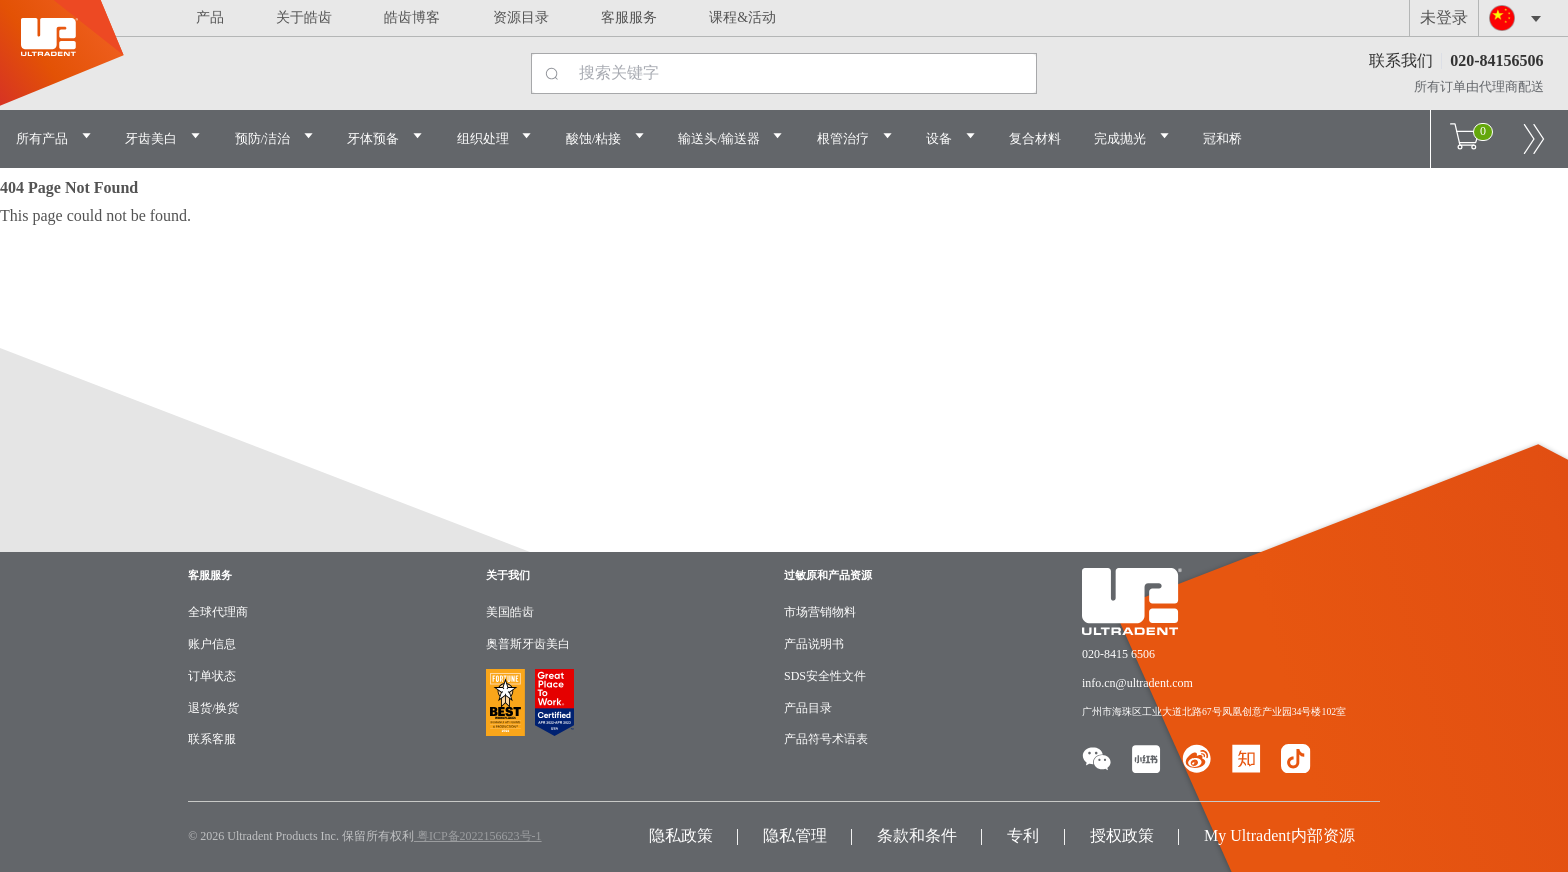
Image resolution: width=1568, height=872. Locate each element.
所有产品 (54, 137)
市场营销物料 (820, 612)
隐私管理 (795, 835)
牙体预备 (385, 137)
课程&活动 (742, 17)
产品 (210, 17)
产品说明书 (814, 644)
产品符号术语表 (826, 739)
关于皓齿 (304, 17)
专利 (1023, 835)
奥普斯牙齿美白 (528, 644)
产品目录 (808, 708)
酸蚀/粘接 (606, 137)
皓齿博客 (412, 17)
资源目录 (521, 17)
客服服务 (629, 17)
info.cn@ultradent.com (1137, 683)
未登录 (1444, 17)
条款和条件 (917, 835)
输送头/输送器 (731, 137)
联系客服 (212, 739)
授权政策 (1122, 835)
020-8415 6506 (1118, 654)
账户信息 (212, 644)
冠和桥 (1222, 138)
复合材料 (1035, 138)
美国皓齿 (510, 612)
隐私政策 (681, 835)
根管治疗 (855, 137)
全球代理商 (218, 612)
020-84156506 (1496, 60)
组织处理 (495, 137)
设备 (951, 137)
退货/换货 (213, 708)
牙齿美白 (163, 137)
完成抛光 (1132, 137)
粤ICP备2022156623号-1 (478, 836)
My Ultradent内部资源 (1279, 835)
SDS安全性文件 (825, 676)
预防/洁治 (275, 137)
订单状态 (212, 676)
